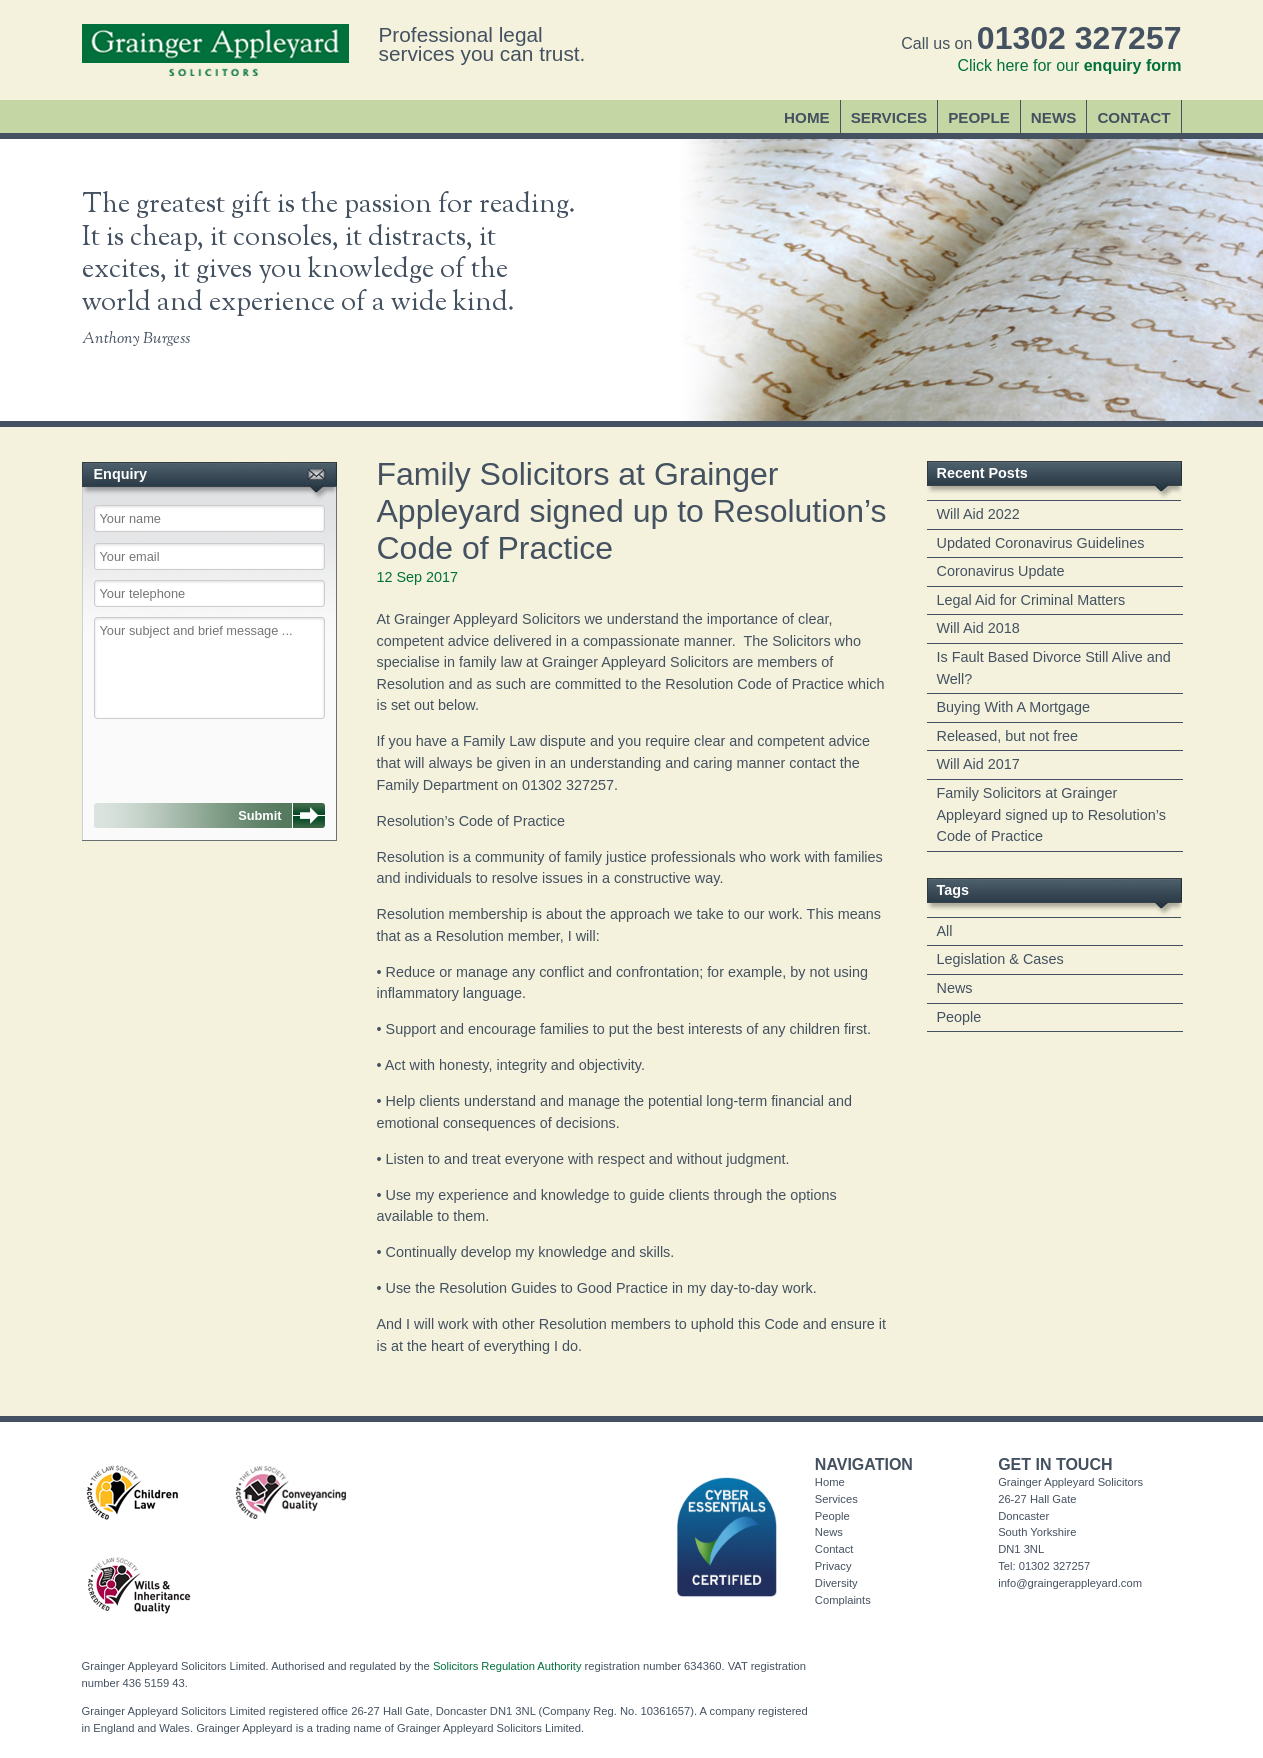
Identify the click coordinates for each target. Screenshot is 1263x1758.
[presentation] (196, 750)
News (1054, 117)
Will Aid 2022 (978, 514)
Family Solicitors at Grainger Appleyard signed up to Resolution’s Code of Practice (1051, 814)
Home (807, 117)
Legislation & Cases (1000, 959)
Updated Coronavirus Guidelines (1041, 543)
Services (889, 117)
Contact (1133, 117)
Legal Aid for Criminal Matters (1031, 600)
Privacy (833, 1566)
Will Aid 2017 (978, 764)
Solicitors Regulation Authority (507, 1666)
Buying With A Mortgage (1014, 707)
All (945, 931)
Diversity (836, 1583)
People (979, 117)
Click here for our (1069, 65)
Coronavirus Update (1001, 571)
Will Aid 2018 (978, 628)
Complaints (843, 1600)
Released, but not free (1008, 736)
